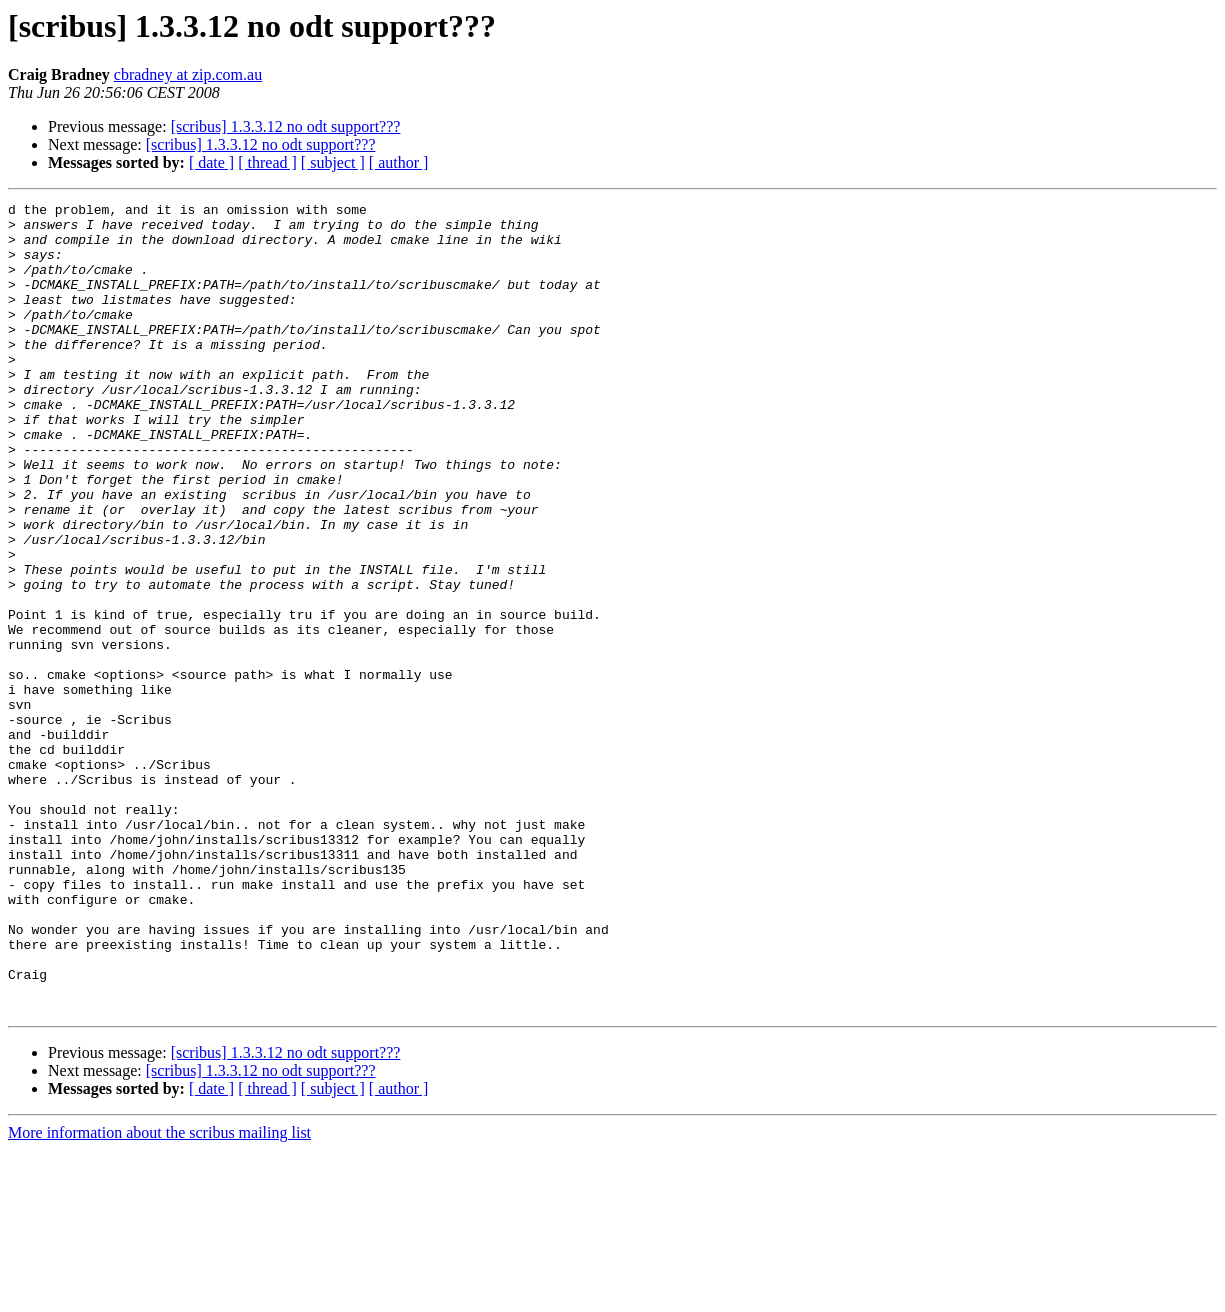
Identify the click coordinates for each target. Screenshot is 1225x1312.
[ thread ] (267, 162)
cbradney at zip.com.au (188, 74)
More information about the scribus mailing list (159, 1294)
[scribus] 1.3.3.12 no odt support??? (286, 126)
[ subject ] (333, 162)
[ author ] (399, 162)
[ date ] (211, 162)
